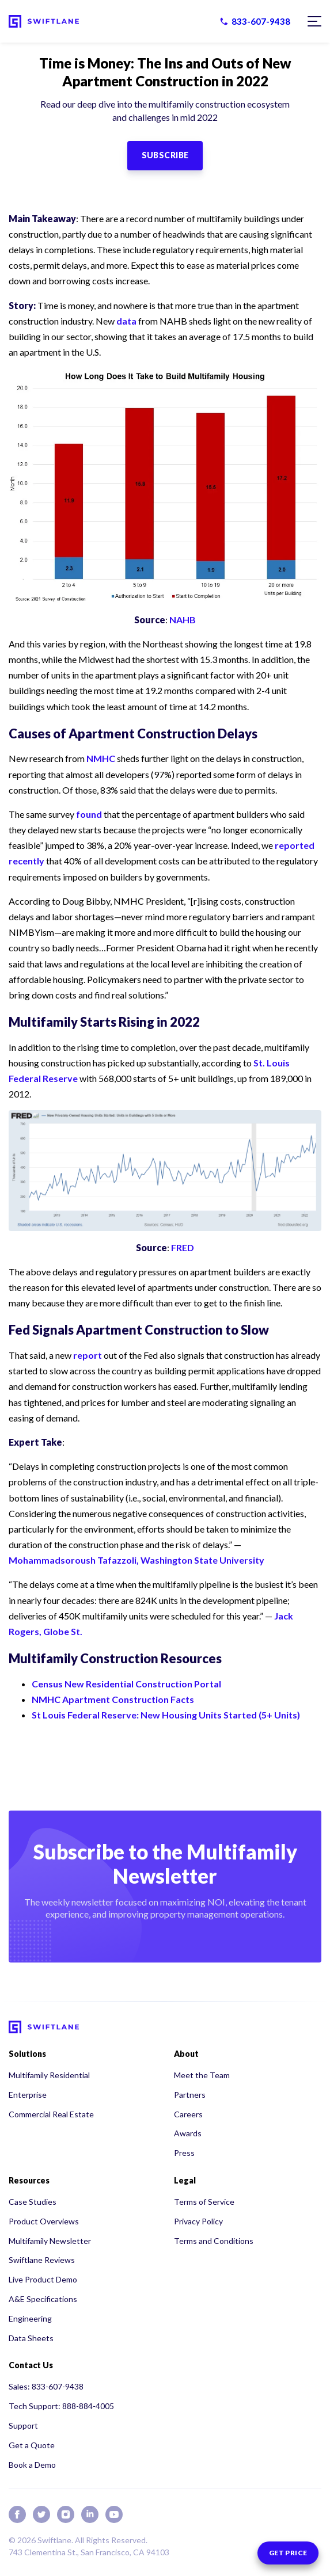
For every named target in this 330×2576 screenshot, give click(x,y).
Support (23, 2425)
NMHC (100, 758)
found (89, 814)
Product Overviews (44, 2221)
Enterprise (28, 2094)
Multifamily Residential (49, 2075)
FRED (182, 1247)
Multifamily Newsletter (50, 2241)
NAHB (182, 619)
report (87, 1355)
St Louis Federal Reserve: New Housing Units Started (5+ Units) (166, 1714)
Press (184, 2153)
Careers (188, 2114)
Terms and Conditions (213, 2241)
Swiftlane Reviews (42, 2260)
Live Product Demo (43, 2279)
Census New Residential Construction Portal (126, 1683)
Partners (190, 2094)
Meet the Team (202, 2075)
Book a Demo (32, 2465)
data (126, 320)
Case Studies (32, 2202)
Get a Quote (32, 2445)
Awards (188, 2133)
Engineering (30, 2318)
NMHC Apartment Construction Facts (113, 1699)
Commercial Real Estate (51, 2114)
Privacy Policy (198, 2221)
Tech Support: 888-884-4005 (61, 2406)
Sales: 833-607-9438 (46, 2386)
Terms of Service (204, 2202)
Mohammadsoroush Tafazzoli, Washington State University (136, 1559)
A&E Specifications (43, 2299)
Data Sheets (31, 2338)
